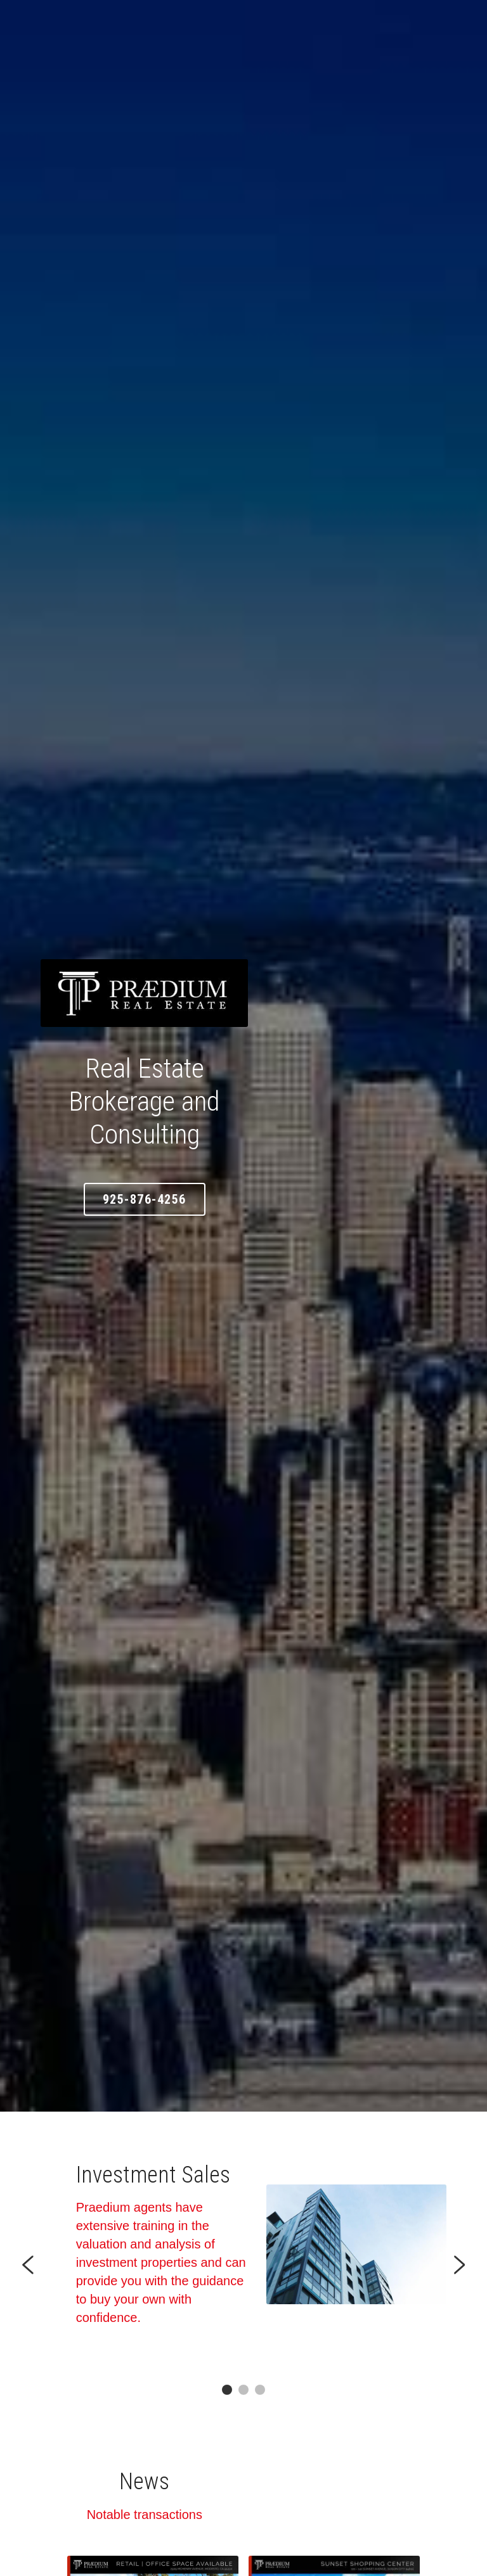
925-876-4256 (243, 1178)
